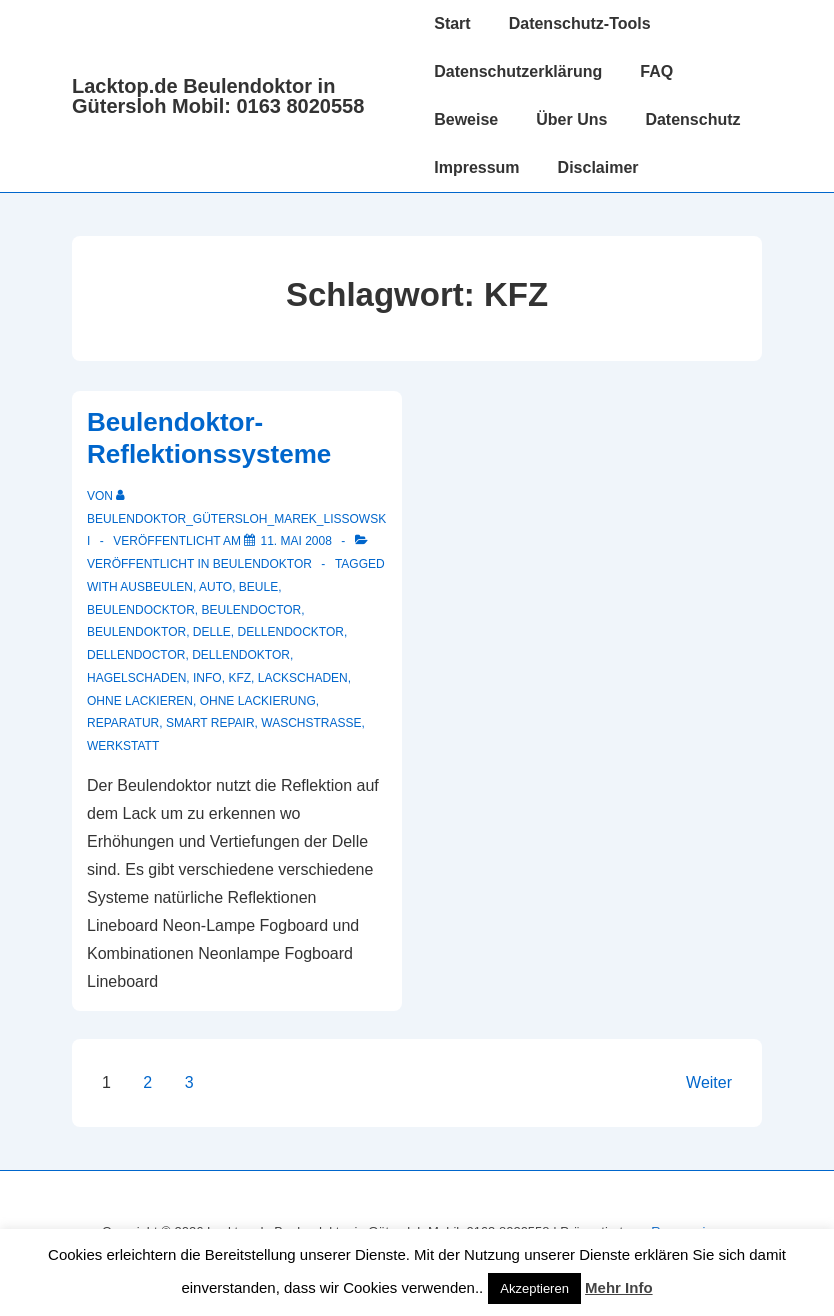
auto (215, 587)
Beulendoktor (262, 564)
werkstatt (123, 746)
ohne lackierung (258, 701)
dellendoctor (136, 655)
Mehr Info (619, 1287)
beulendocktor (141, 610)
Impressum (476, 167)
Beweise (466, 119)
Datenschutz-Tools (580, 23)
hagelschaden (136, 678)
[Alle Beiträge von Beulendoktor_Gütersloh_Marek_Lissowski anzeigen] (236, 519)
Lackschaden (303, 678)
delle (212, 632)
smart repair (210, 723)
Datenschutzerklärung (518, 71)
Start (452, 23)
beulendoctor (251, 610)
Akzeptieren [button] (534, 1288)
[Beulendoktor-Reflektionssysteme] (295, 541)
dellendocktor (291, 632)
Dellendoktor (241, 655)
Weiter (709, 1082)
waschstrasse (311, 723)
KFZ (239, 678)
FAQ (656, 71)
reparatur (123, 723)
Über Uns (571, 119)
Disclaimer (598, 167)
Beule (258, 587)
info (207, 678)
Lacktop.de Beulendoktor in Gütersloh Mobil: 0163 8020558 (218, 96)
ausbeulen (156, 587)
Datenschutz (692, 119)
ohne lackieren (140, 701)
